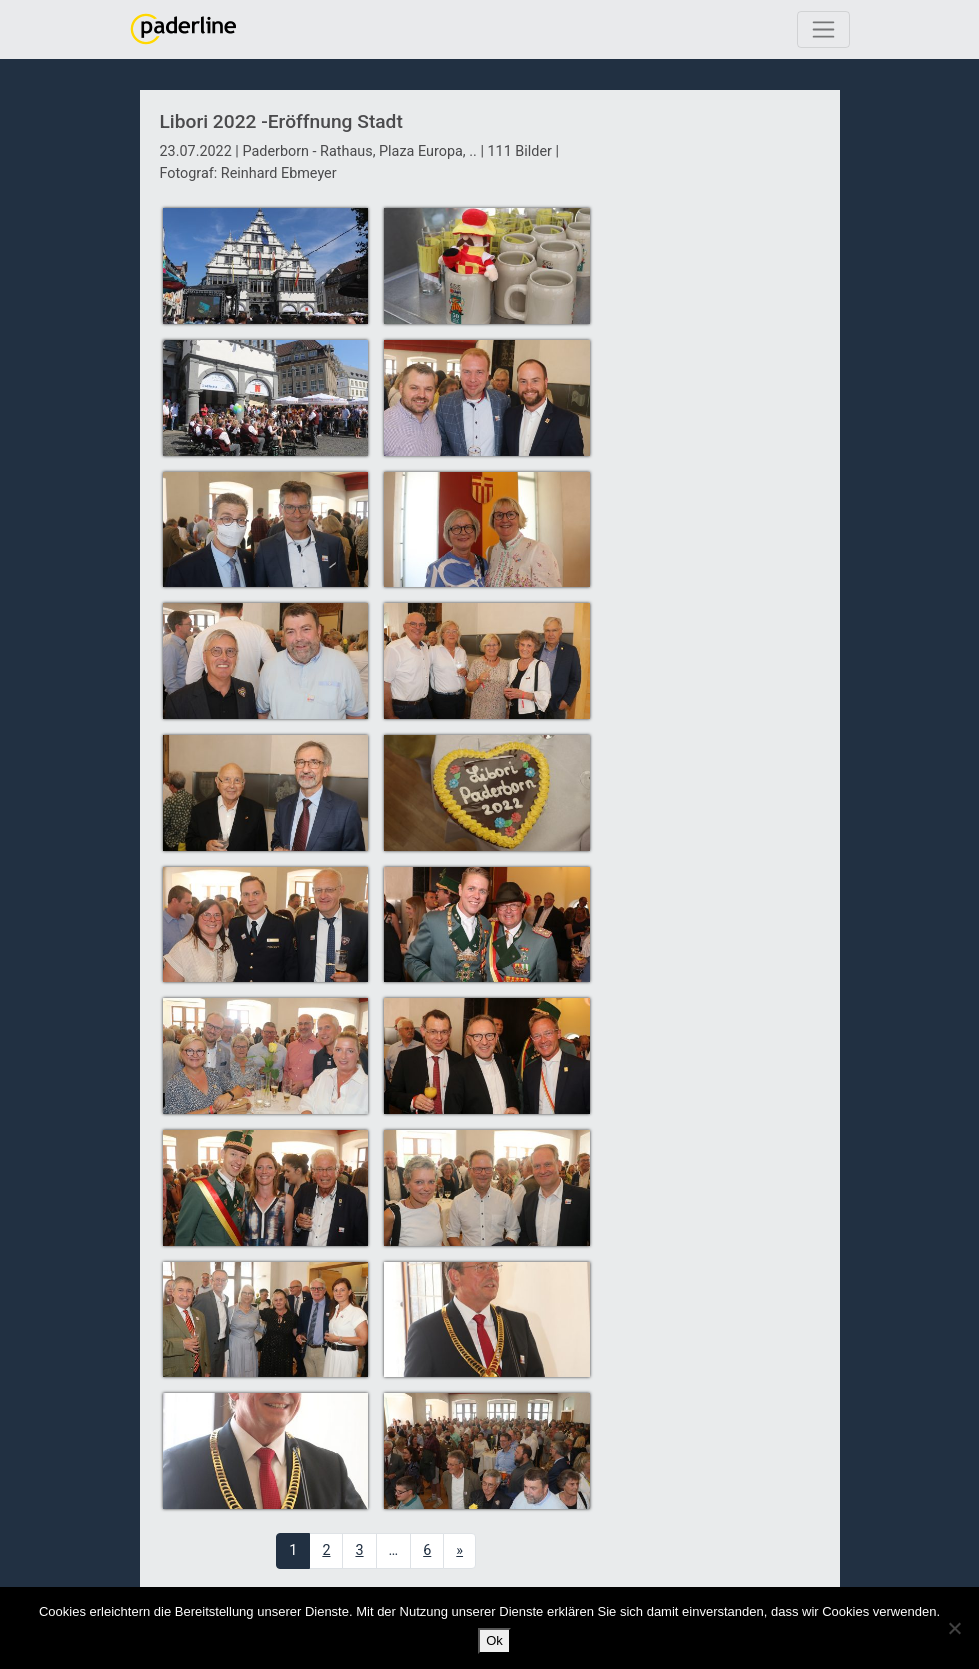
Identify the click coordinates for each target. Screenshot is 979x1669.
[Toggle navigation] (823, 29)
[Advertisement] (716, 453)
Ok (494, 1640)
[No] (954, 1628)
